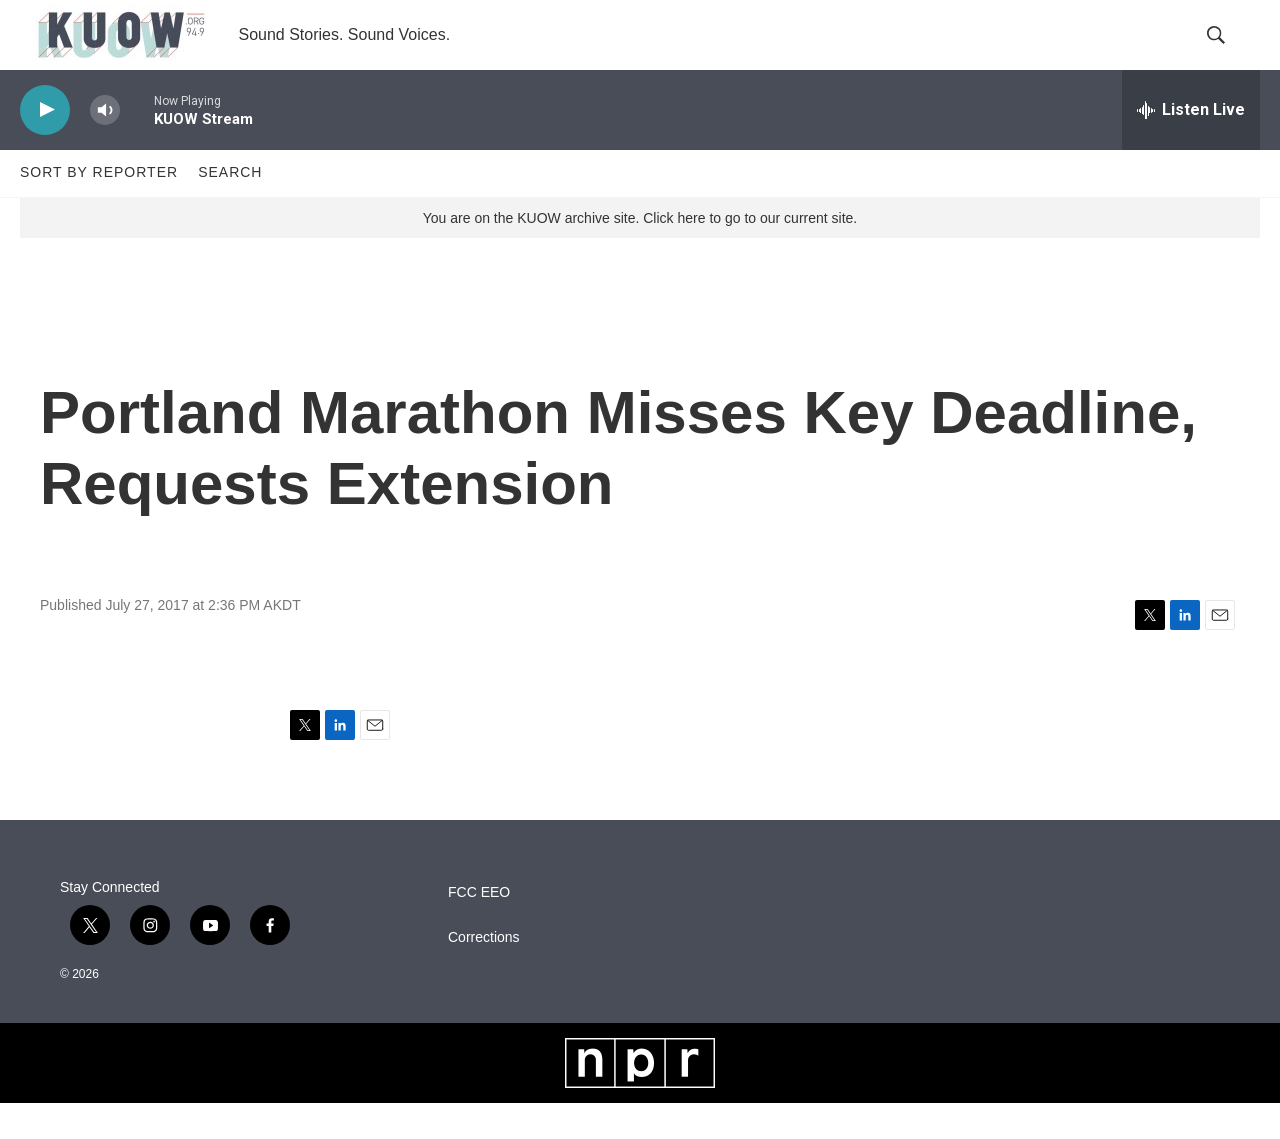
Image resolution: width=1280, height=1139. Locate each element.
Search (230, 208)
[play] (45, 145)
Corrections (484, 972)
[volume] (105, 145)
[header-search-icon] (1228, 53)
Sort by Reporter (99, 208)
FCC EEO (479, 927)
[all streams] (1191, 145)
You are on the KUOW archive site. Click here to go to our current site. (640, 253)
